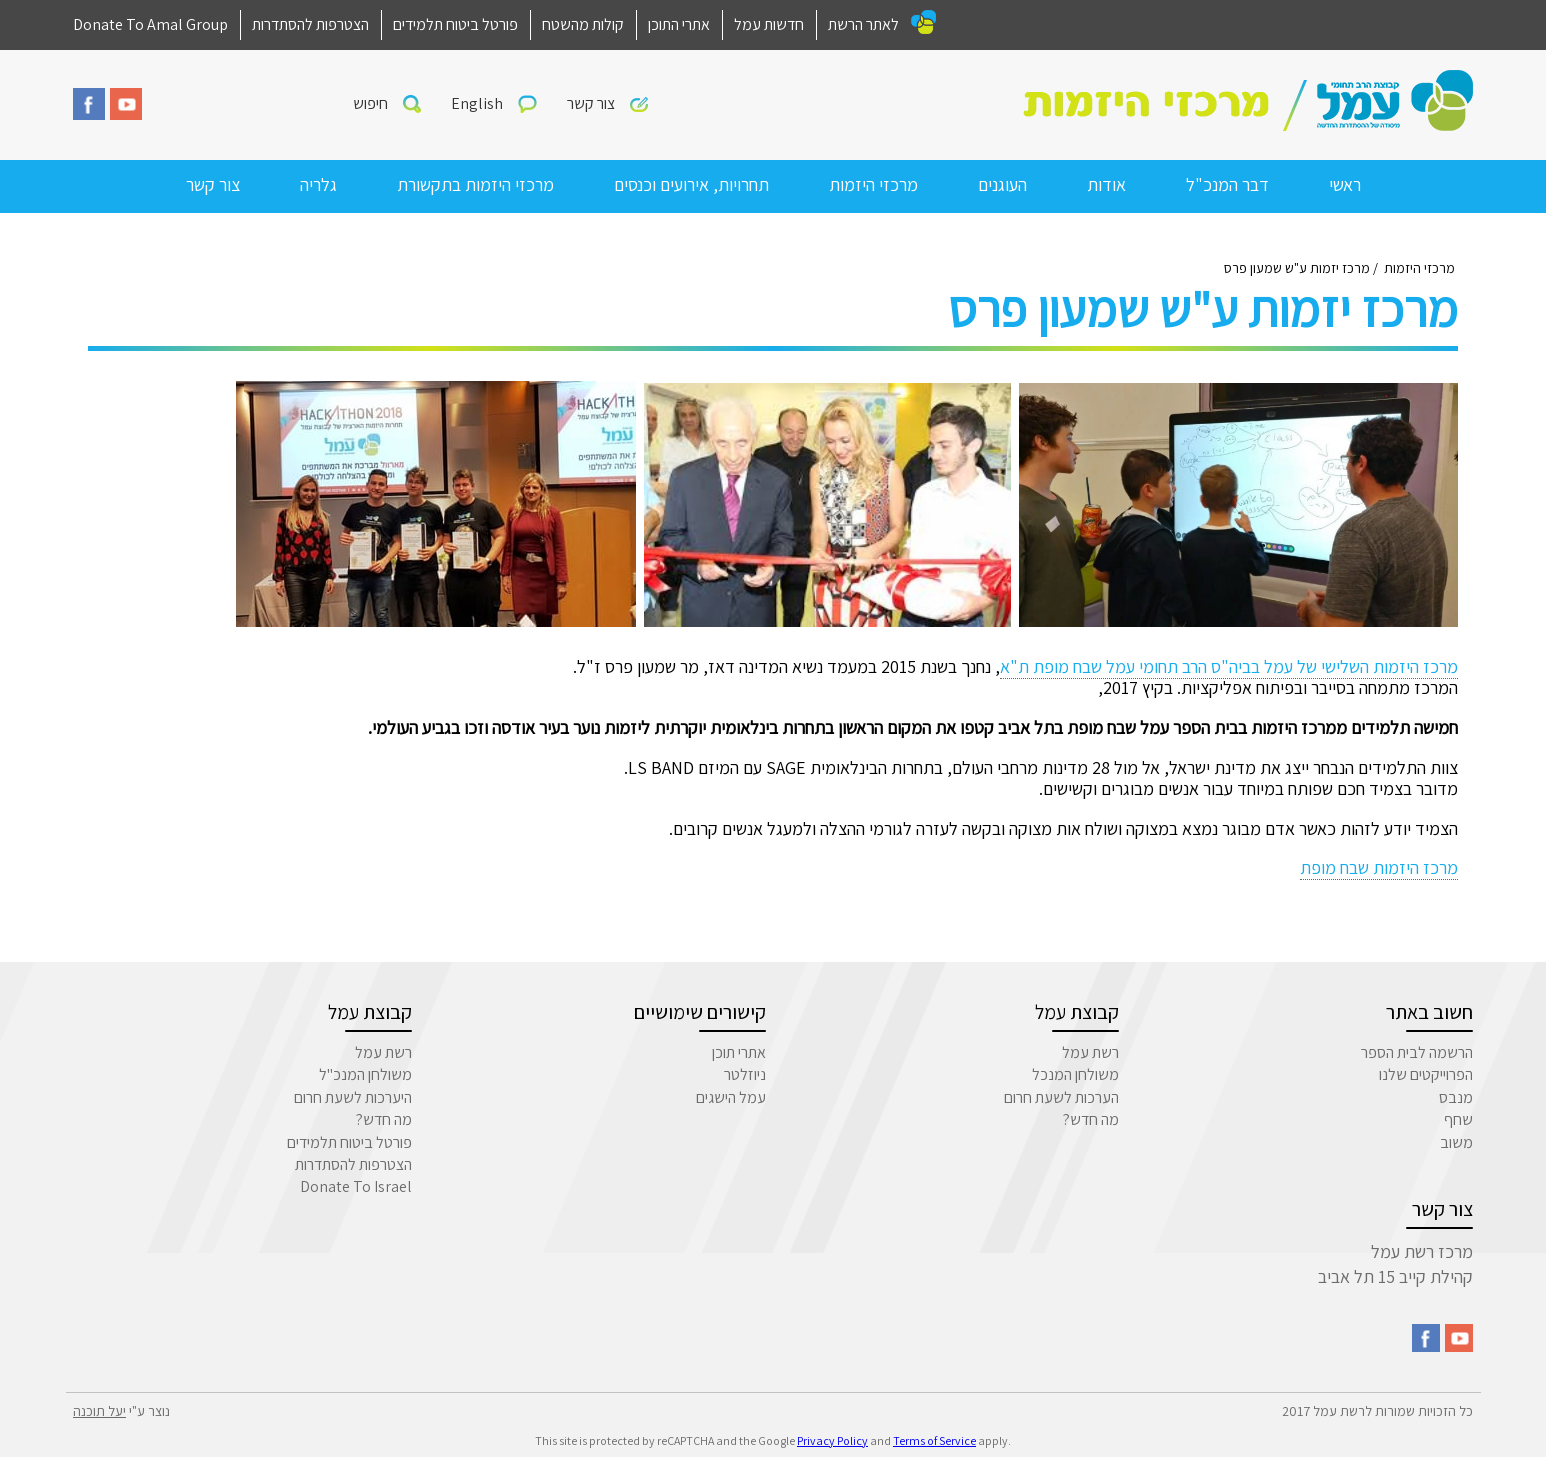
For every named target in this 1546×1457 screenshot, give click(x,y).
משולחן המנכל (1075, 1074)
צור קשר (591, 103)
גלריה (318, 184)
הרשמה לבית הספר (1417, 1052)
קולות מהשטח (583, 24)
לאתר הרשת (863, 24)
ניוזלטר (745, 1074)
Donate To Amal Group (150, 24)
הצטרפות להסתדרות (310, 24)
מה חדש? (1091, 1119)
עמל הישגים (731, 1097)
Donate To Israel (356, 1186)
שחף (1458, 1119)
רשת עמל (1090, 1052)
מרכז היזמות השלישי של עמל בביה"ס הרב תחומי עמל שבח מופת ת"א (1229, 666)
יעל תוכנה (99, 1411)
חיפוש (370, 103)
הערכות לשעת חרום (1061, 1097)
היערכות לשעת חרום (353, 1097)
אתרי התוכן (679, 24)
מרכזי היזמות (873, 184)
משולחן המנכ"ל (365, 1074)
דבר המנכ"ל (1227, 184)
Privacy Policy (832, 1440)
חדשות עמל (769, 24)
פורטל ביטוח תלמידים (455, 24)
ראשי (1345, 184)
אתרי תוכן (739, 1052)
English (477, 103)
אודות (1106, 184)
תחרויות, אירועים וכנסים (691, 184)
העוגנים (1002, 184)
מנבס (1456, 1097)
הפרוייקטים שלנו (1426, 1074)
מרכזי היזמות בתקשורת (475, 184)
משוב (1456, 1142)
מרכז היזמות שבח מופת (1379, 867)
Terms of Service (934, 1440)
